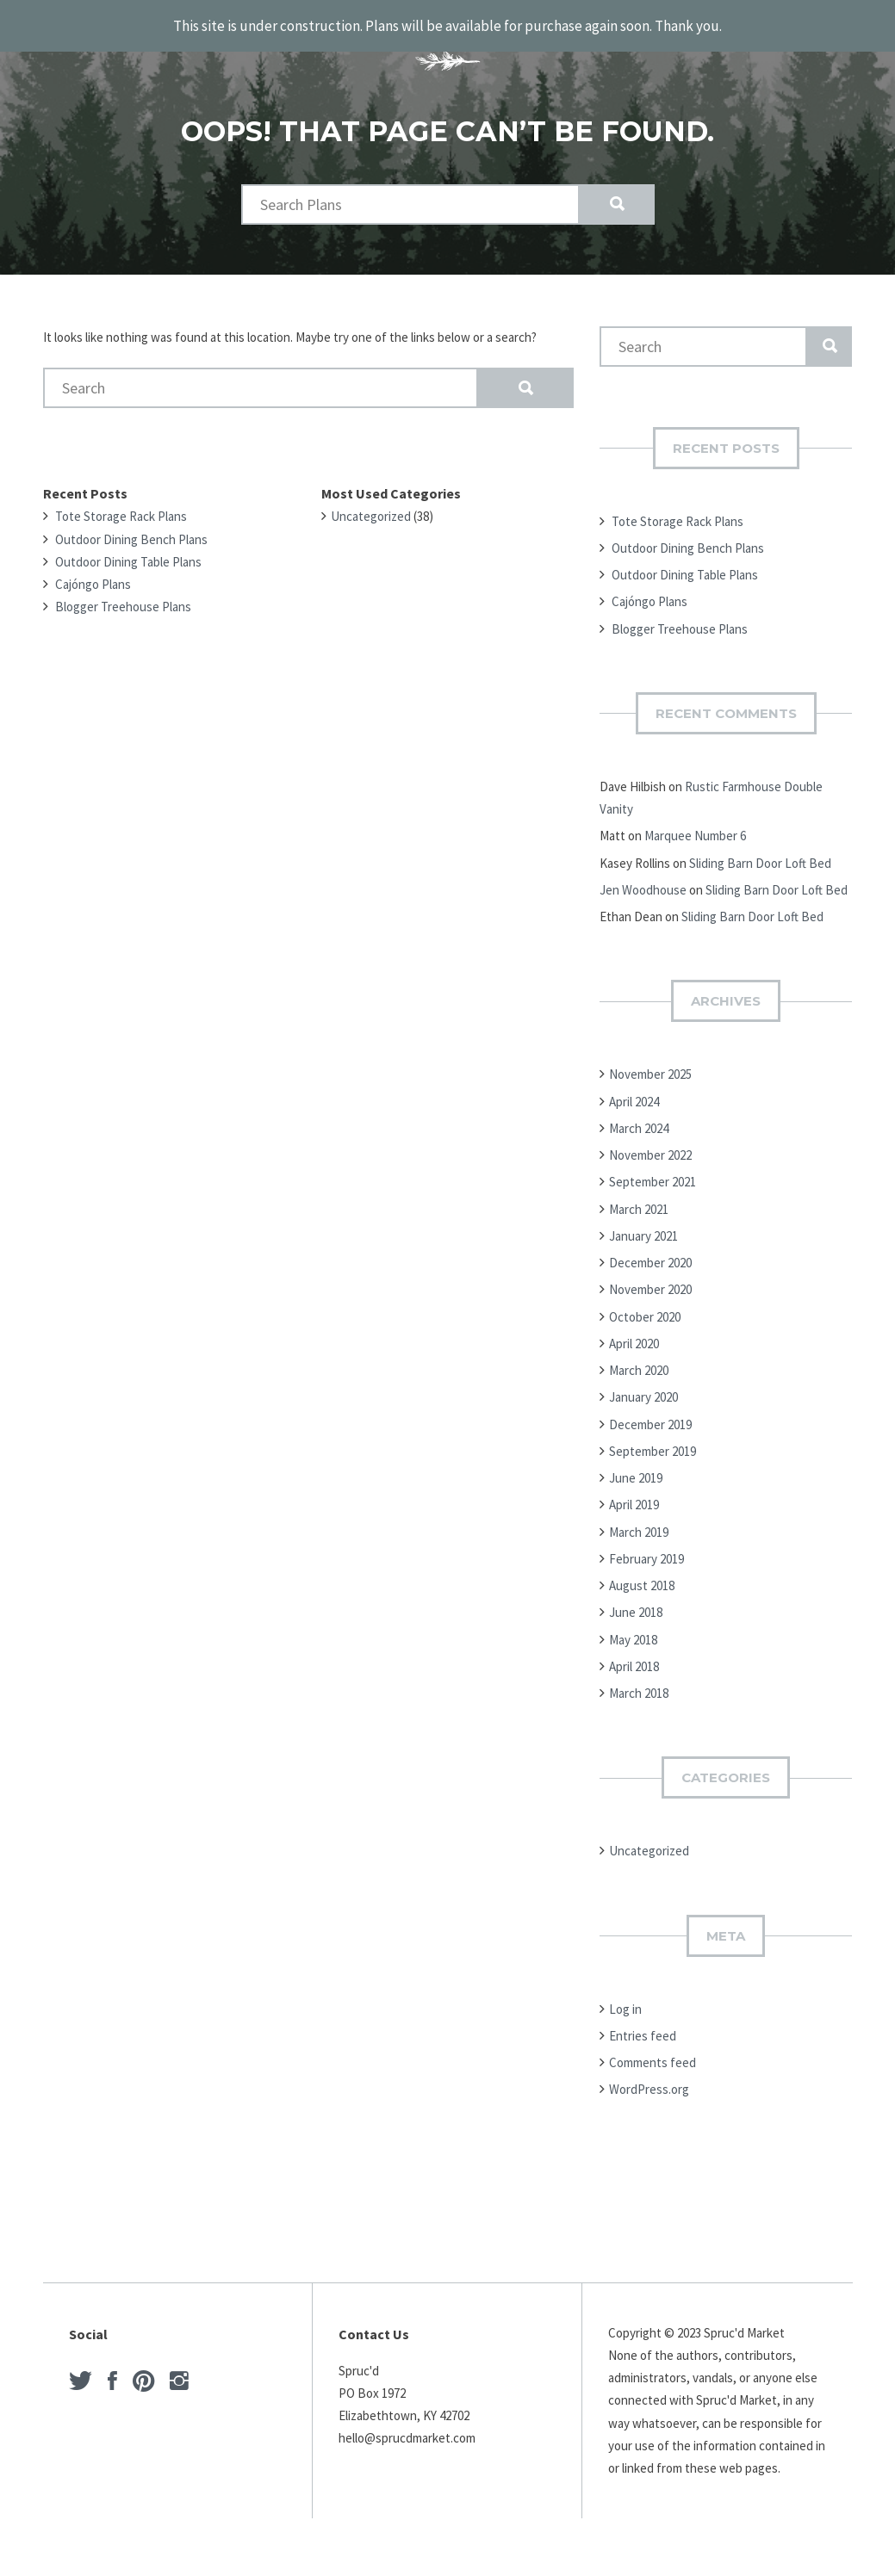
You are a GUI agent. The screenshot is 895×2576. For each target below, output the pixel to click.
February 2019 (646, 1551)
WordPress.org (649, 2082)
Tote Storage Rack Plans (121, 509)
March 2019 (638, 1524)
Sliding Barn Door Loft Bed (760, 855)
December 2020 (650, 1256)
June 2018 (635, 1605)
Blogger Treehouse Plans (123, 599)
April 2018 (634, 1658)
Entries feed (642, 2028)
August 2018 (641, 1578)
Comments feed (652, 2055)
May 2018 (633, 1632)
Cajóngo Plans (93, 577)
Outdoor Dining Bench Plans (131, 531)
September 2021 (652, 1175)
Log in (625, 2001)
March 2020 (638, 1363)
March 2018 (638, 1686)
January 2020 (643, 1390)
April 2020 (634, 1336)
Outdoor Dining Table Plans (128, 554)
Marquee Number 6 (695, 828)
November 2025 (650, 1067)
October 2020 (645, 1309)
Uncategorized (371, 509)
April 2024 (634, 1094)
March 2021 (638, 1201)
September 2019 (652, 1443)
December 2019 (650, 1417)
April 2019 (634, 1497)
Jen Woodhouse (643, 882)
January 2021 (643, 1228)
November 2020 (650, 1282)
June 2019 (635, 1471)
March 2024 (638, 1120)
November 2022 (650, 1148)
